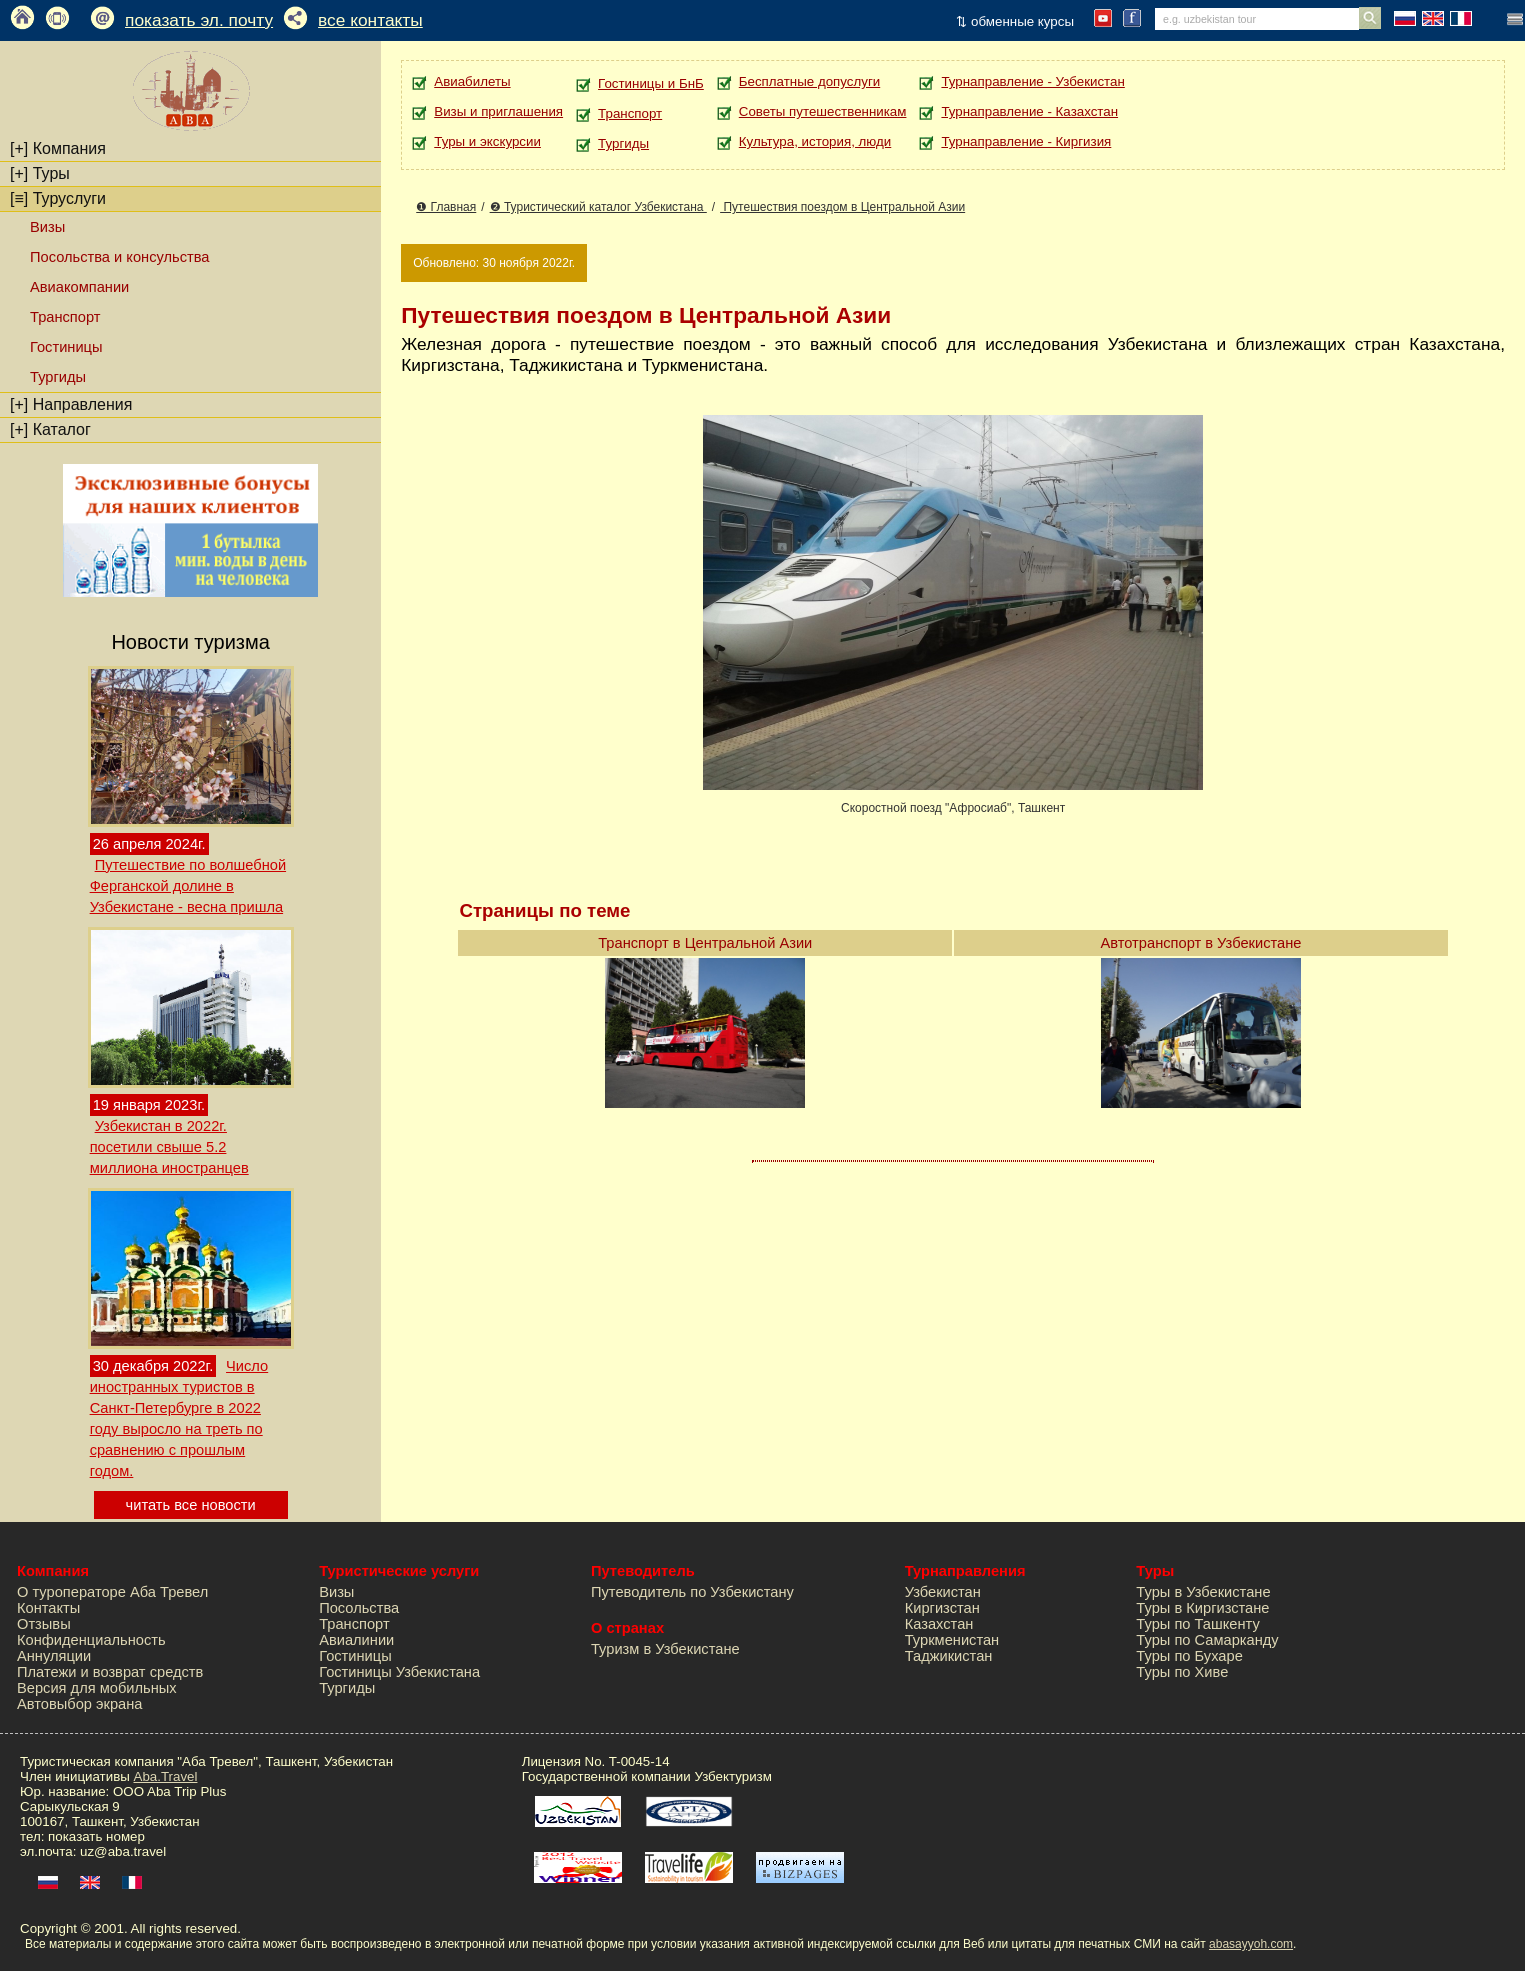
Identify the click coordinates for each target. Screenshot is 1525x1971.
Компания (58, 148)
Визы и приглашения (498, 111)
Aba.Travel (166, 1776)
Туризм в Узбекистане (665, 1649)
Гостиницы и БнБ (651, 83)
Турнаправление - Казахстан (1029, 111)
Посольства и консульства (120, 257)
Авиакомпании (79, 287)
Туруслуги (58, 198)
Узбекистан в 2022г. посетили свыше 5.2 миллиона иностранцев (169, 1147)
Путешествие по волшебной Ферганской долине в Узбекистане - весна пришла (188, 886)
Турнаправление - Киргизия (1026, 141)
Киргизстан (942, 1608)
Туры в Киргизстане (1202, 1608)
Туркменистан (952, 1640)
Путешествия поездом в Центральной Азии (842, 207)
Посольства (359, 1608)
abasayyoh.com (1251, 1944)
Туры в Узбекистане (1203, 1592)
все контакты (370, 20)
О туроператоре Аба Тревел (112, 1592)
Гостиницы (66, 347)
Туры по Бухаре (1189, 1656)
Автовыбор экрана (79, 1704)
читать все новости (191, 1505)
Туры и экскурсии (487, 141)
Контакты (48, 1608)
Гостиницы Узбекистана (399, 1672)
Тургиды (58, 377)
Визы (47, 227)
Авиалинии (356, 1640)
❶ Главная (446, 207)
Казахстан (939, 1624)
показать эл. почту (199, 20)
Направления (71, 404)
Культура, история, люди (815, 141)
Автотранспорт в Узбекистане (1201, 943)
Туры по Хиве (1182, 1672)
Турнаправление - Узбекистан (1032, 81)
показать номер (96, 1836)
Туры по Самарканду (1207, 1640)
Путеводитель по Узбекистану (692, 1592)
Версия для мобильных (97, 1688)
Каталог (50, 429)
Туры (40, 173)
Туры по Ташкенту (1197, 1624)
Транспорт (65, 317)
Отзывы (44, 1624)
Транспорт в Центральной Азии (705, 943)
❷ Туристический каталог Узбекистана (598, 207)
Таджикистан (949, 1656)
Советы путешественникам (823, 111)
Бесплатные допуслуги (809, 81)
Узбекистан (943, 1592)
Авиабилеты (472, 81)
